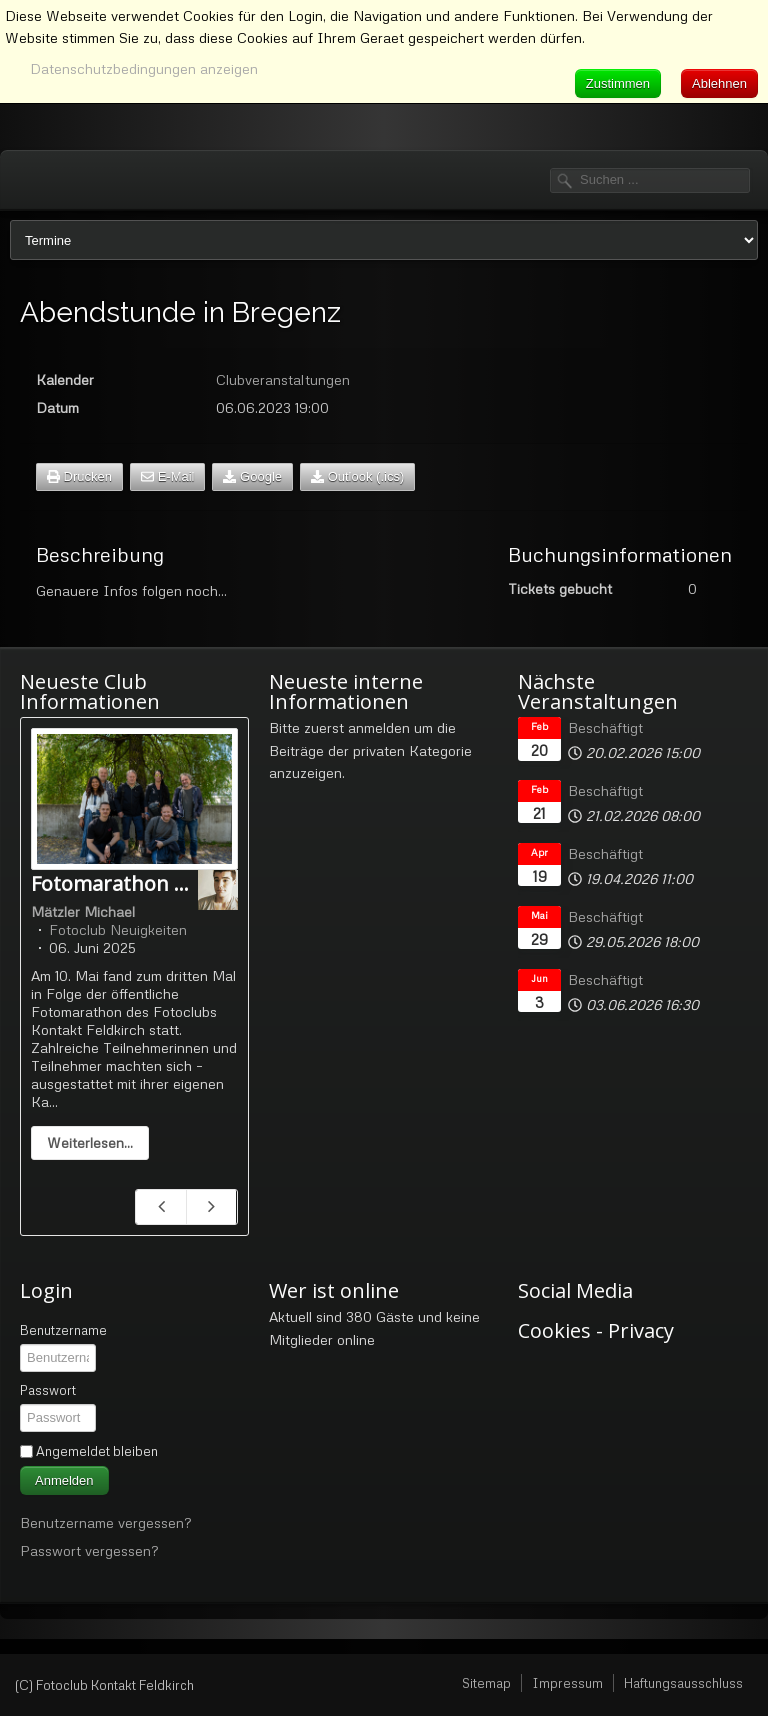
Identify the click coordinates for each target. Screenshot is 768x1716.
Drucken (79, 476)
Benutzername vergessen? (105, 1522)
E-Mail (167, 476)
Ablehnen (719, 83)
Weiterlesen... (90, 1142)
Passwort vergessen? (89, 1550)
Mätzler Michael (83, 911)
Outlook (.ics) (357, 476)
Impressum (567, 1683)
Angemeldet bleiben (97, 1451)
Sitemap (486, 1683)
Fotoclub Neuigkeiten (118, 929)
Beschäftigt (605, 727)
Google (252, 476)
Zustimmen (618, 83)
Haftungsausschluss (683, 1683)
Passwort (48, 1390)
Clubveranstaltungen (283, 379)
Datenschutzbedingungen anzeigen (144, 68)
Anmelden (64, 1480)
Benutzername (63, 1330)
